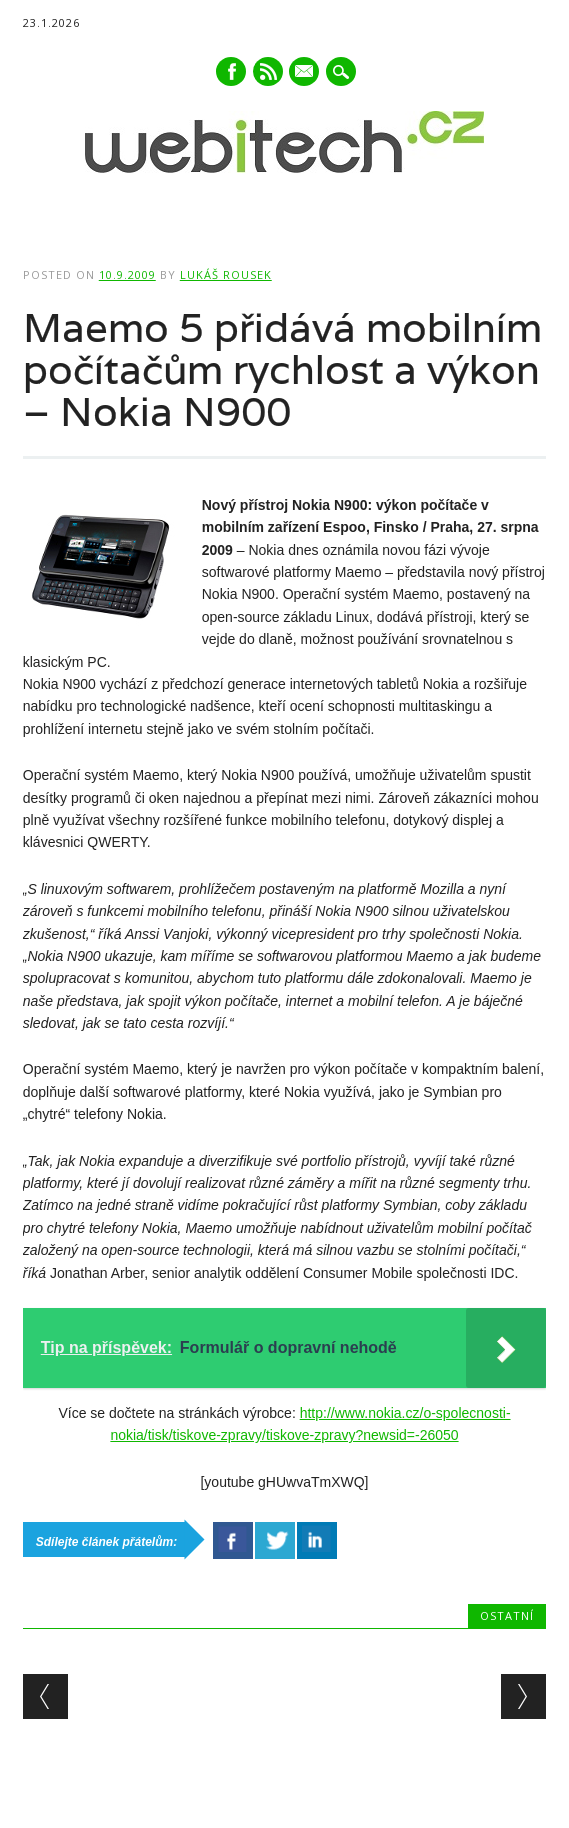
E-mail (306, 73)
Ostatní (507, 1615)
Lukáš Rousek (226, 274)
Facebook (231, 71)
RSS (268, 71)
